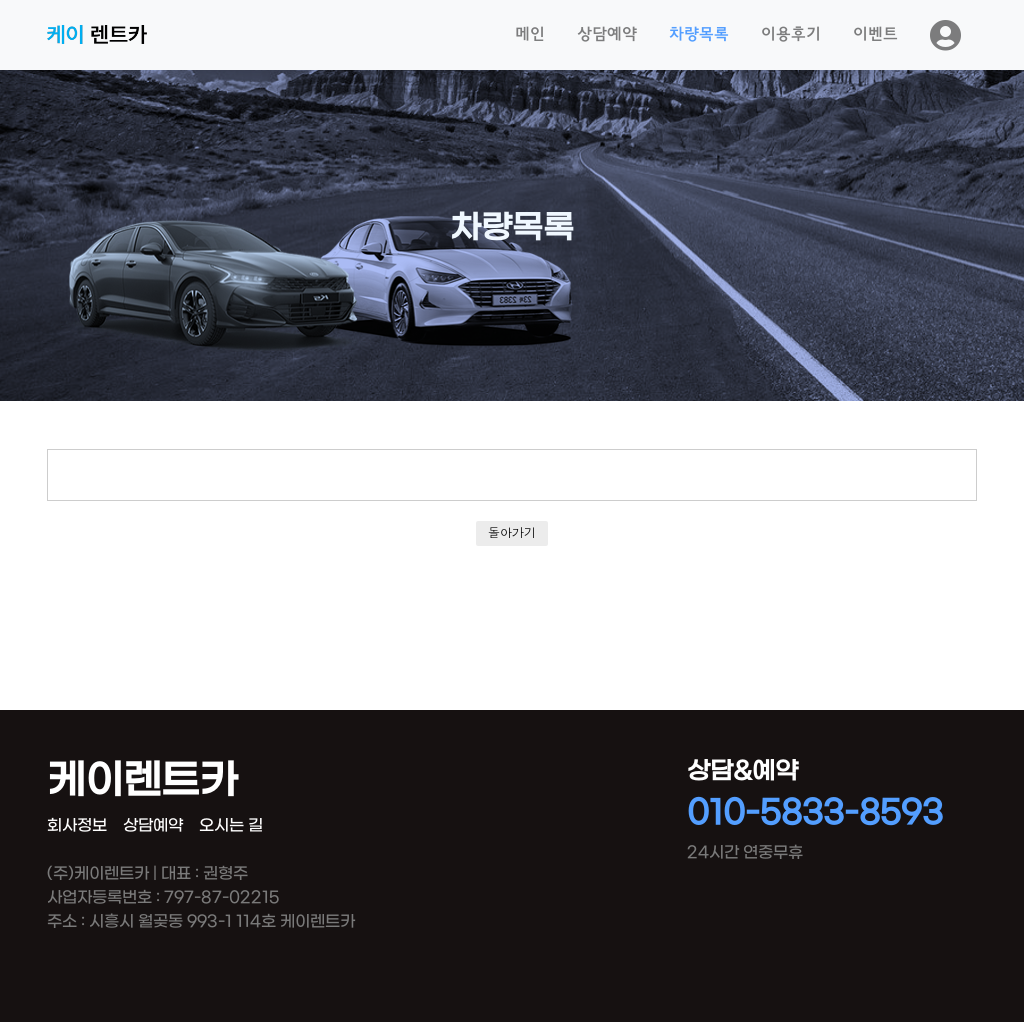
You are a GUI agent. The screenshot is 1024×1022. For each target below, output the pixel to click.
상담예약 (607, 35)
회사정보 (77, 825)
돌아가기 (512, 532)
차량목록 (699, 35)
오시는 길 (231, 825)
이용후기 (791, 35)
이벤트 (875, 35)
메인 (530, 35)
